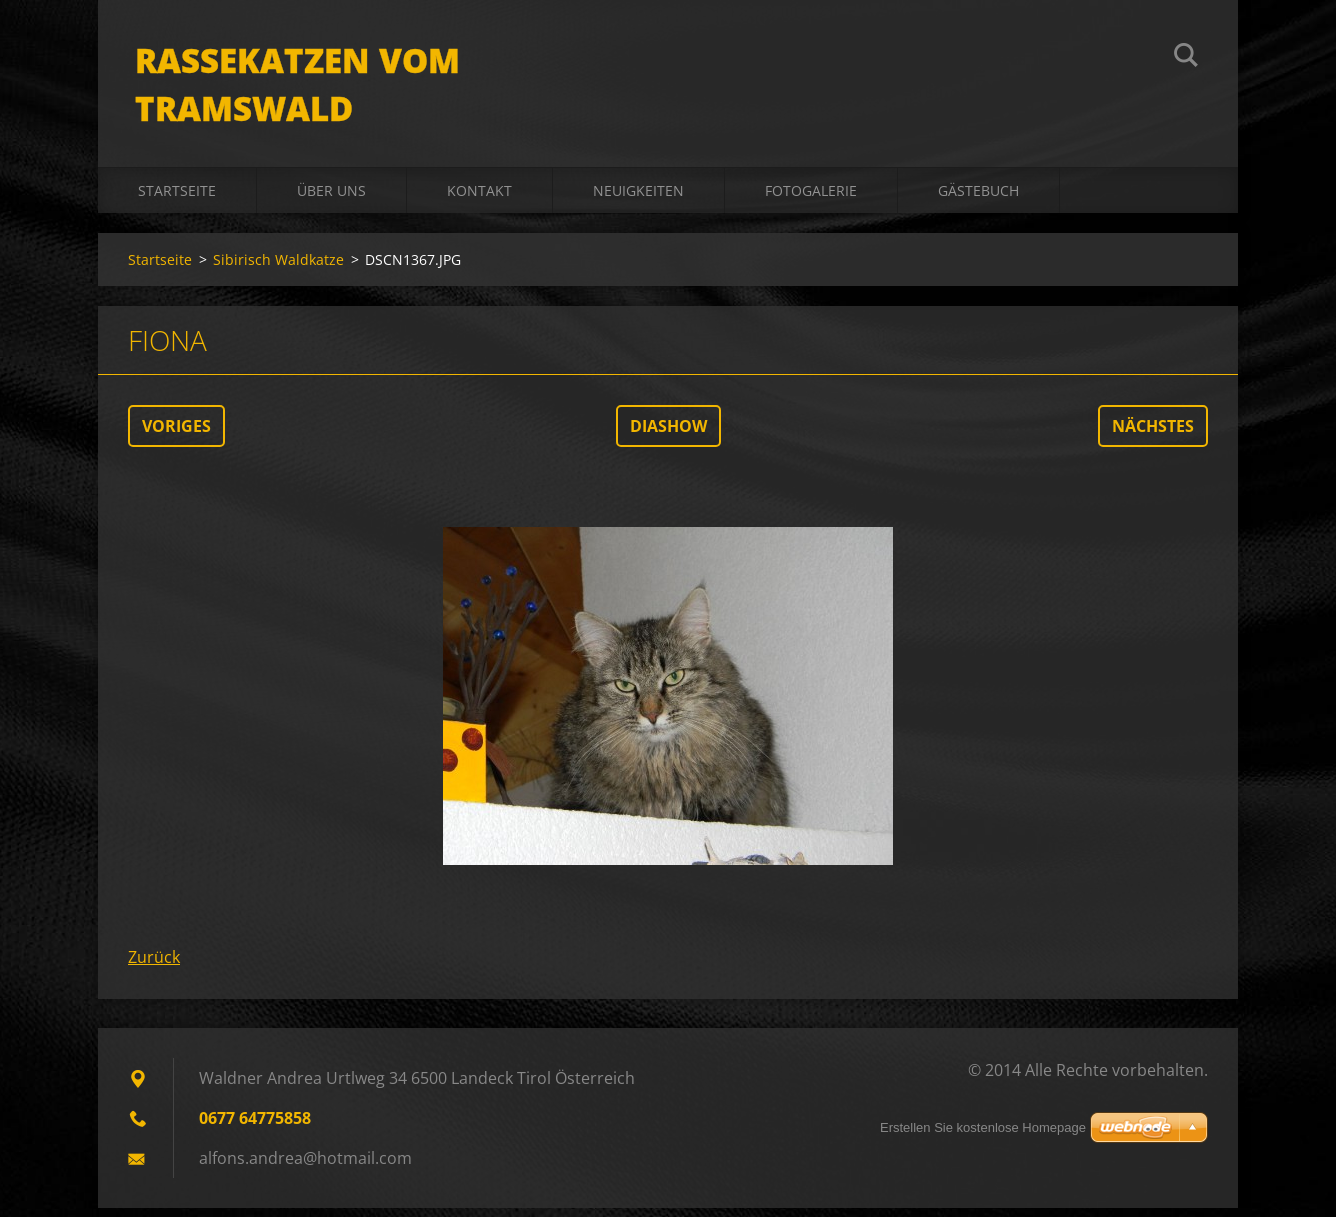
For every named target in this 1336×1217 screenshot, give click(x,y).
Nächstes (1153, 435)
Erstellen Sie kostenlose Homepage (983, 1127)
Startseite (177, 199)
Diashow (668, 435)
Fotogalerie (811, 199)
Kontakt (479, 199)
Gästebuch (978, 199)
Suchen (1186, 58)
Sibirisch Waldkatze (278, 268)
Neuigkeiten (638, 199)
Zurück (154, 966)
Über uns (331, 199)
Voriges (176, 435)
